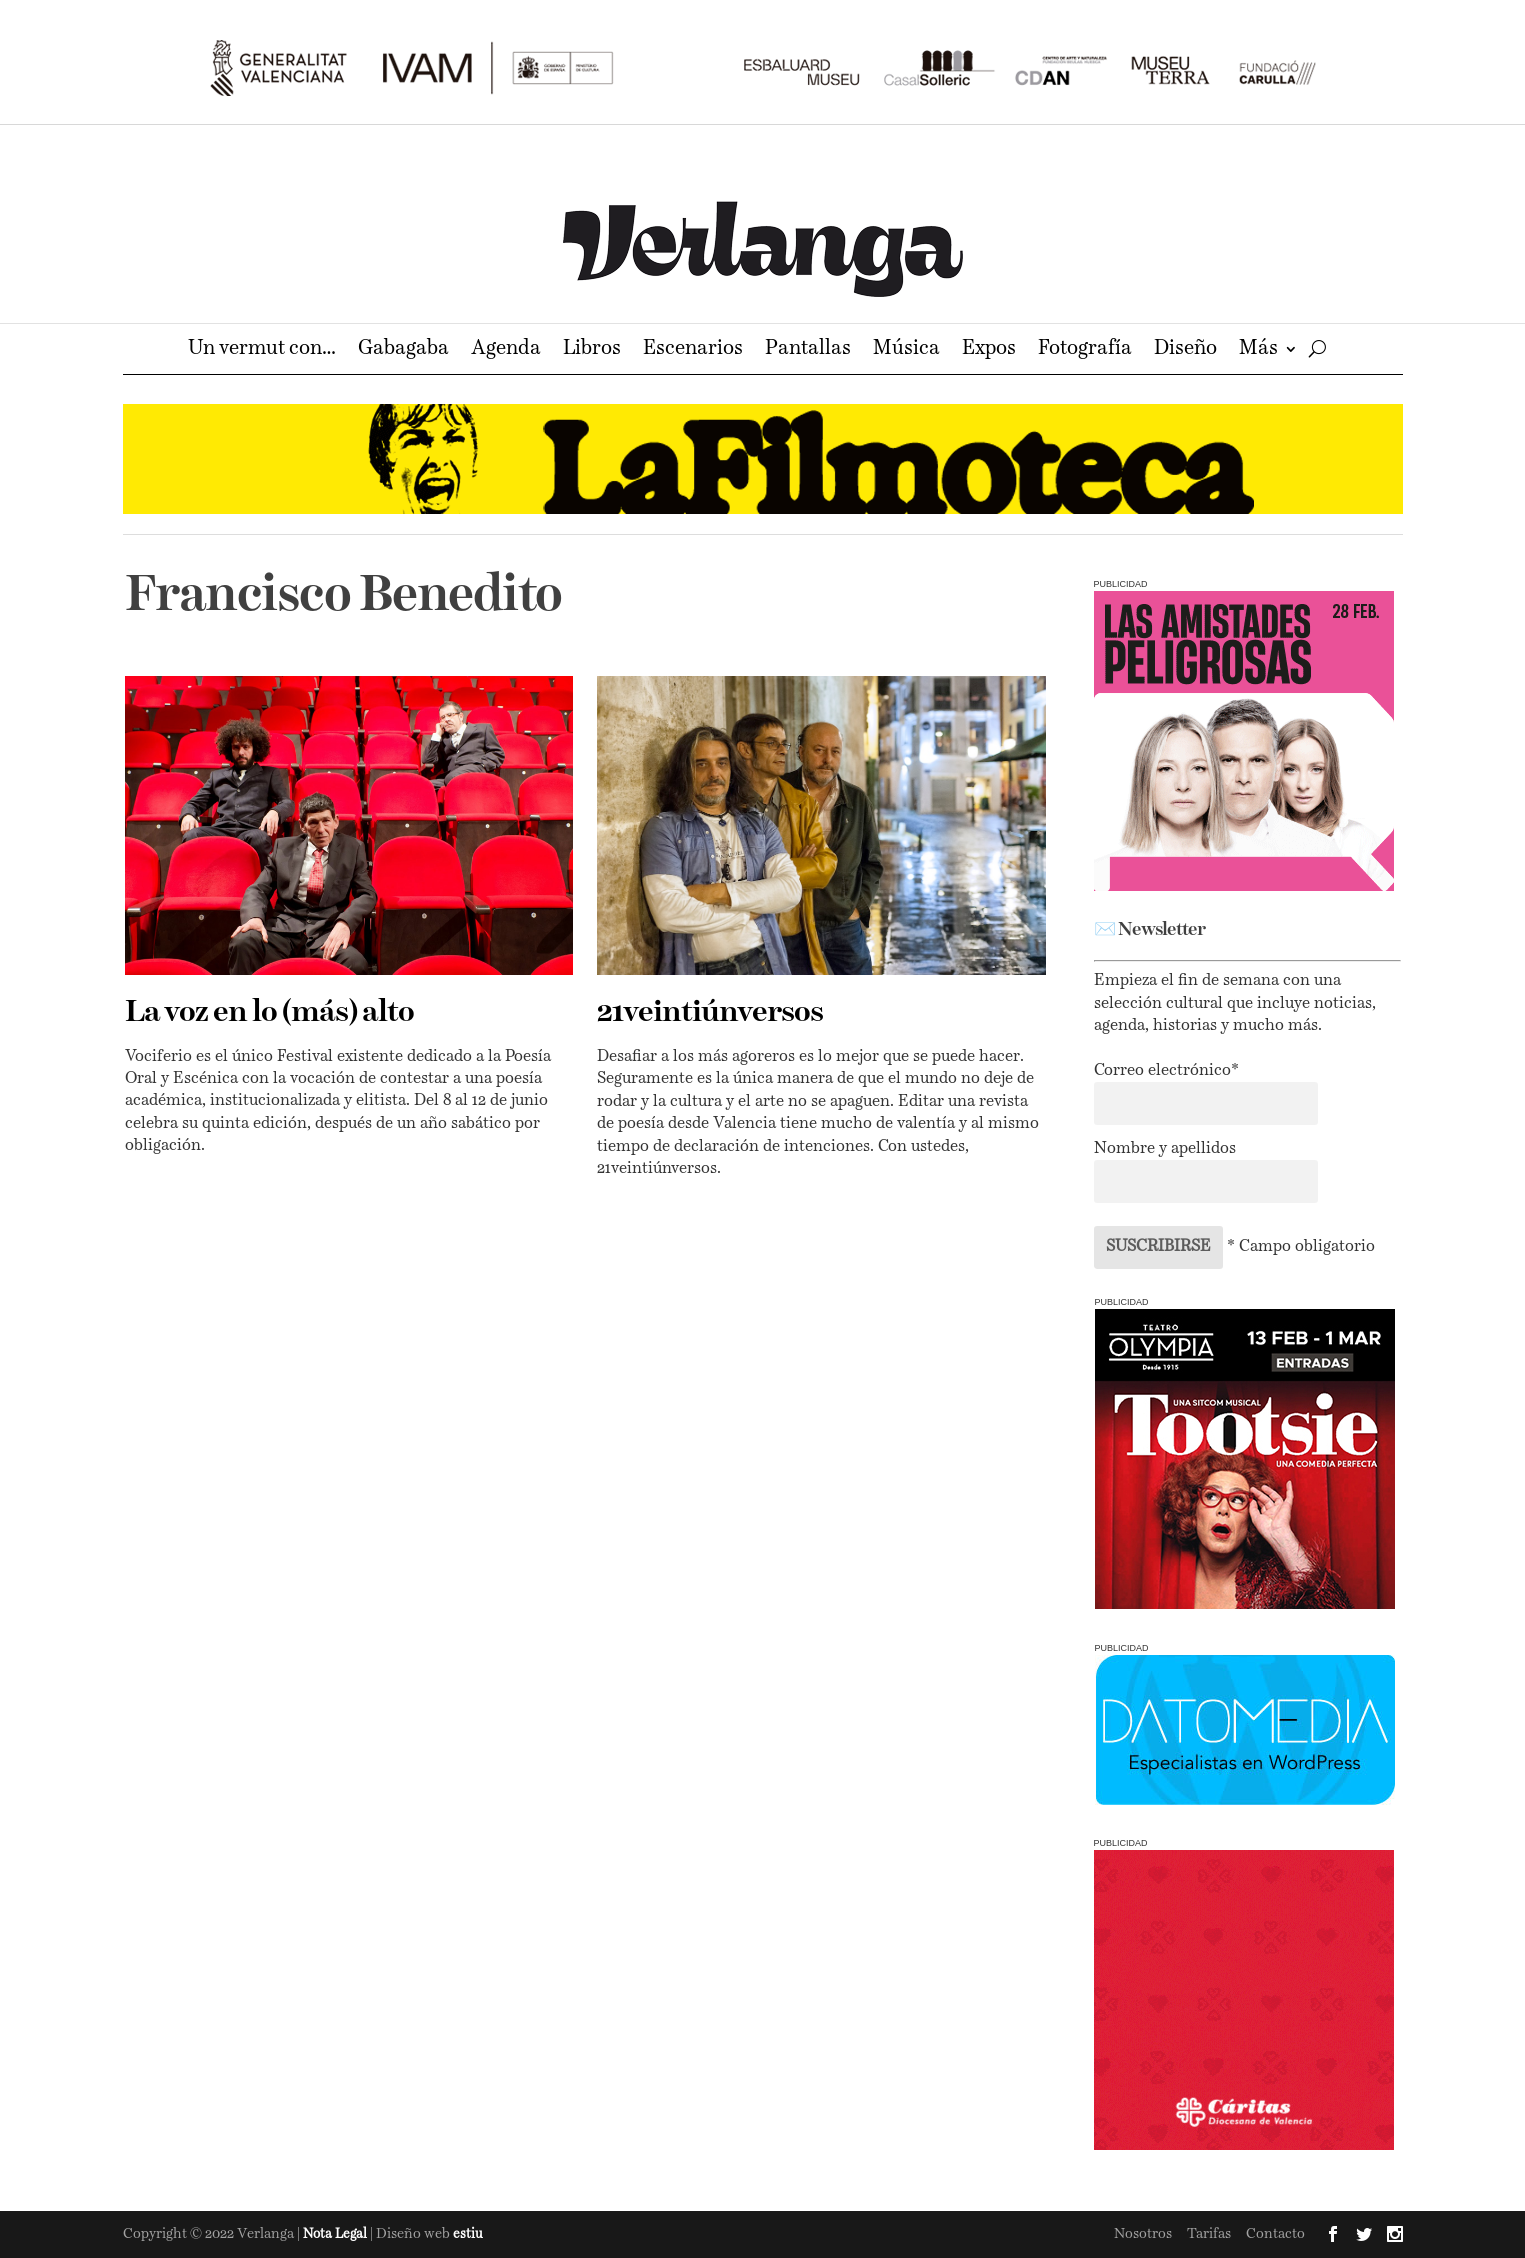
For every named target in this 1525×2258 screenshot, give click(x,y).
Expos (989, 350)
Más (1258, 350)
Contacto (1275, 2234)
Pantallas (808, 350)
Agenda (506, 350)
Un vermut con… (262, 350)
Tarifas (1209, 2234)
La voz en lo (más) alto (269, 1013)
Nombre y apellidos (1165, 1149)
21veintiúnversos (710, 1013)
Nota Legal (336, 2234)
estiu (468, 2234)
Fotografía (1085, 350)
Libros (592, 350)
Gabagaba (403, 350)
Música (906, 350)
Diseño (1185, 350)
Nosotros (1143, 2234)
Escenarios (693, 350)
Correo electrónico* (1166, 1071)
